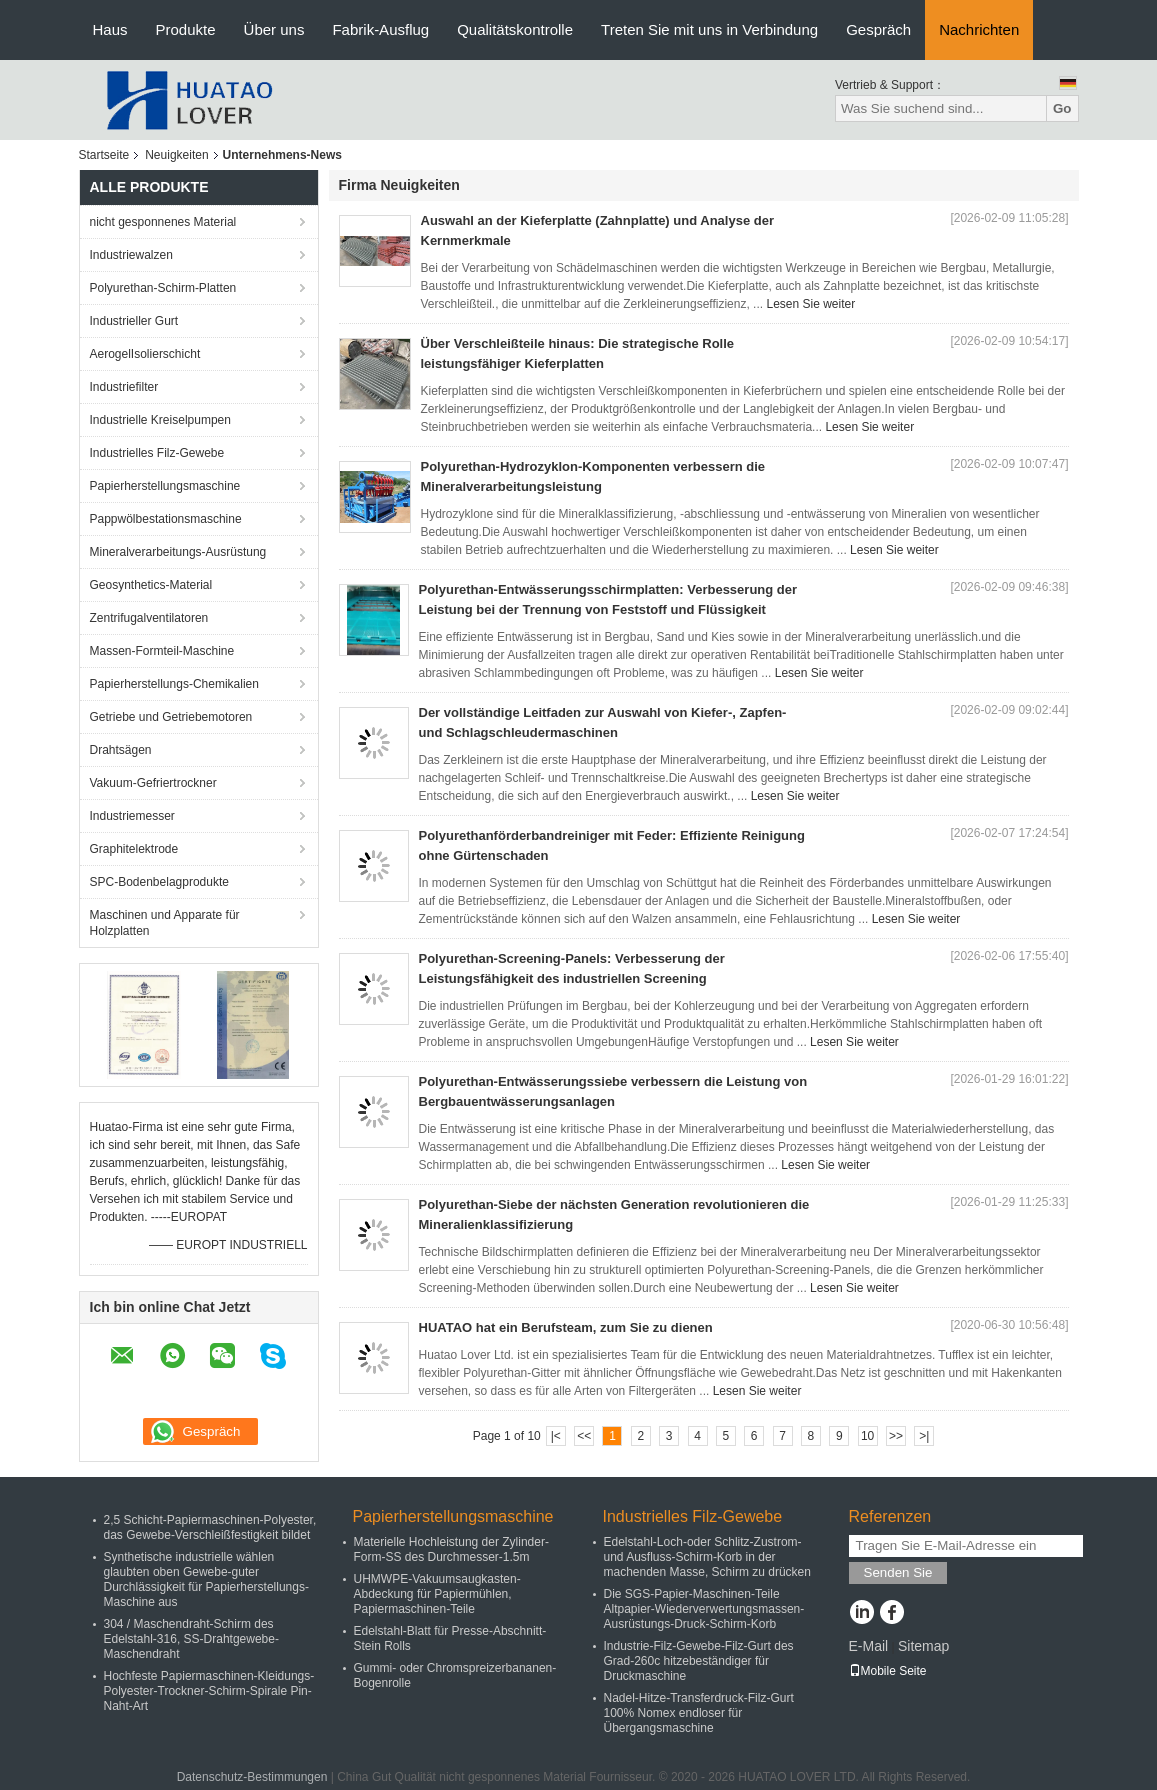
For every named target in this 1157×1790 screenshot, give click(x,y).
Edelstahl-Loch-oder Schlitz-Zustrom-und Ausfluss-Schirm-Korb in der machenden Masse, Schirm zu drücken (707, 1557)
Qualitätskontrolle (515, 29)
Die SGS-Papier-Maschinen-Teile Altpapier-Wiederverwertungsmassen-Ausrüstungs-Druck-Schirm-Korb (704, 1609)
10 (867, 1436)
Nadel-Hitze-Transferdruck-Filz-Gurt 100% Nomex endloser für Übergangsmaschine (699, 1713)
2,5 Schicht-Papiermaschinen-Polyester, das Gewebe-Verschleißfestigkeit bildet (210, 1527)
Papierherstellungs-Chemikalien (174, 684)
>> (896, 1436)
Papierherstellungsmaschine (165, 486)
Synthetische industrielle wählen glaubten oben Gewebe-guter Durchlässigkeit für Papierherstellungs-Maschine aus (206, 1579)
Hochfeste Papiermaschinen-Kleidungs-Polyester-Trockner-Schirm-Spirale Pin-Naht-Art (209, 1691)
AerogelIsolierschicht (145, 354)
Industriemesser (132, 816)
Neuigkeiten (176, 155)
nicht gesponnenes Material (163, 222)
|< (556, 1436)
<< (584, 1436)
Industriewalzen (131, 255)
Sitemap (923, 1646)
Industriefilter (124, 387)
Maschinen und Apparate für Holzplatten (165, 923)
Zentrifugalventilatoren (149, 618)
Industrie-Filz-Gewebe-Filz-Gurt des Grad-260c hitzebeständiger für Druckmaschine (699, 1661)
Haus (110, 29)
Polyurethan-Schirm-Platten (163, 288)
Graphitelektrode (134, 849)
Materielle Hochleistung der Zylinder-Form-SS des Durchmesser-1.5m (451, 1549)
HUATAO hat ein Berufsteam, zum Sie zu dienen (566, 1327)
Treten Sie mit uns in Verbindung (709, 29)
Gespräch (878, 29)
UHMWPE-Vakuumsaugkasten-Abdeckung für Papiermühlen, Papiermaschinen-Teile (437, 1594)
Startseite (104, 155)
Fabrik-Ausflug (380, 29)
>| (924, 1436)
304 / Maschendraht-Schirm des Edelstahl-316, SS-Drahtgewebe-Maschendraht (191, 1639)
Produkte (186, 29)
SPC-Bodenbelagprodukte (159, 882)
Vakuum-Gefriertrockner (153, 783)
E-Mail (869, 1646)
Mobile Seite (888, 1671)
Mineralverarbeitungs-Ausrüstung (178, 552)
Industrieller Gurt (134, 321)
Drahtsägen (121, 750)
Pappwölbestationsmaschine (166, 519)
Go (1062, 108)
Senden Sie (898, 1572)
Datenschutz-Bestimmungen (252, 1777)
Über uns (274, 29)
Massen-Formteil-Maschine (162, 651)
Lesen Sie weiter (810, 304)
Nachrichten (979, 29)
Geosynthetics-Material (151, 585)
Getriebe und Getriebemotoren (171, 717)
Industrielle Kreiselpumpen (160, 420)
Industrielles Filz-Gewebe (157, 453)
